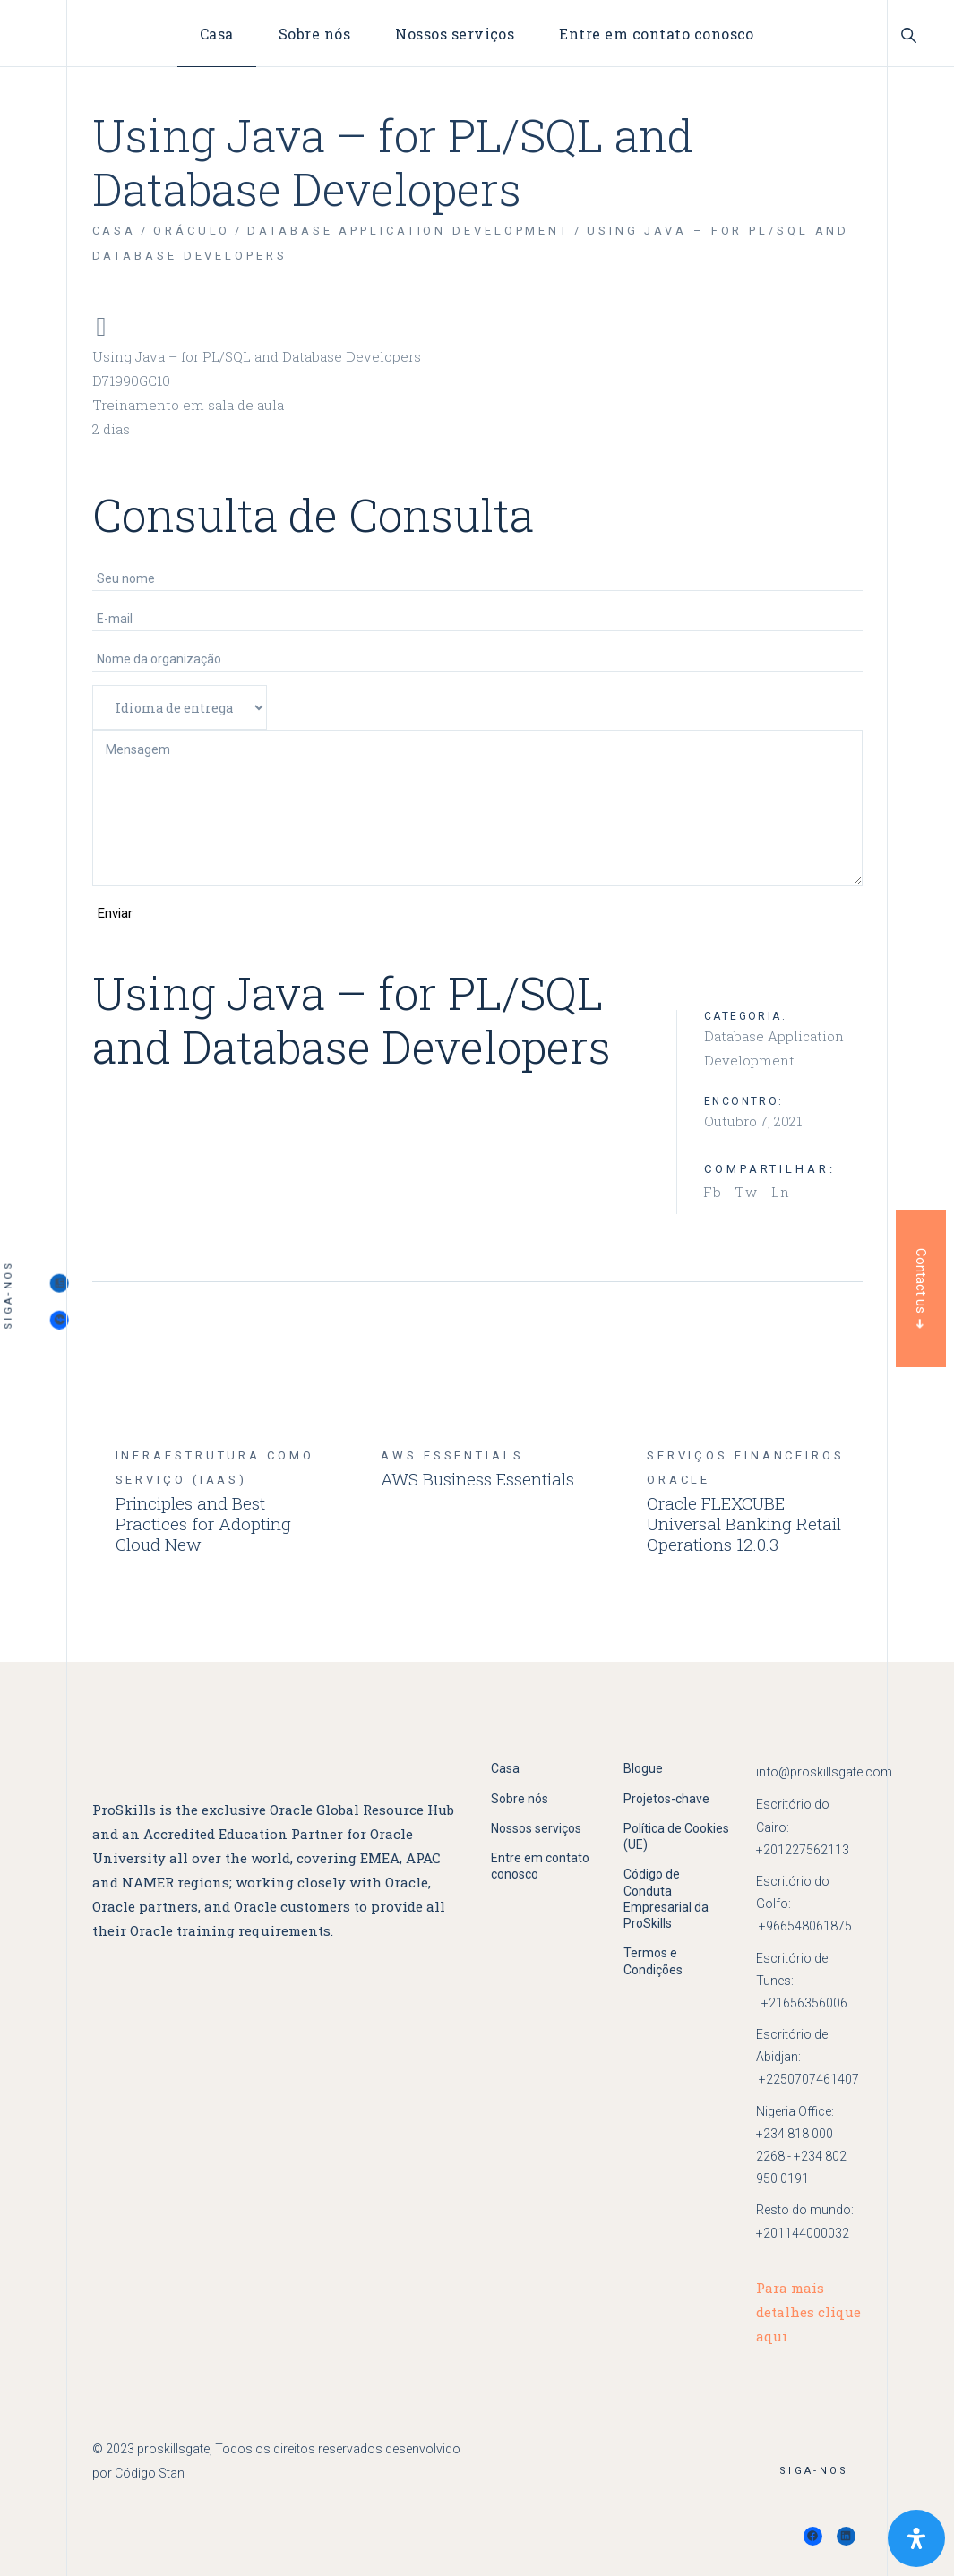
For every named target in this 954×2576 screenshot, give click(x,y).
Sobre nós (519, 1799)
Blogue (643, 1768)
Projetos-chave (666, 1799)
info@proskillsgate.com (824, 1772)
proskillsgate (173, 2449)
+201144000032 (802, 2233)
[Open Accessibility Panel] (916, 2538)
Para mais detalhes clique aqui (808, 2312)
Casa (505, 1768)
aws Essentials (452, 1455)
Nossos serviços (536, 1828)
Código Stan (150, 2473)
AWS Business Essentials (477, 1479)
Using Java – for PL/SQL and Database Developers (256, 356)
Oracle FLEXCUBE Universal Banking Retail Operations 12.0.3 (744, 1523)
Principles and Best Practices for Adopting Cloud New (203, 1523)
